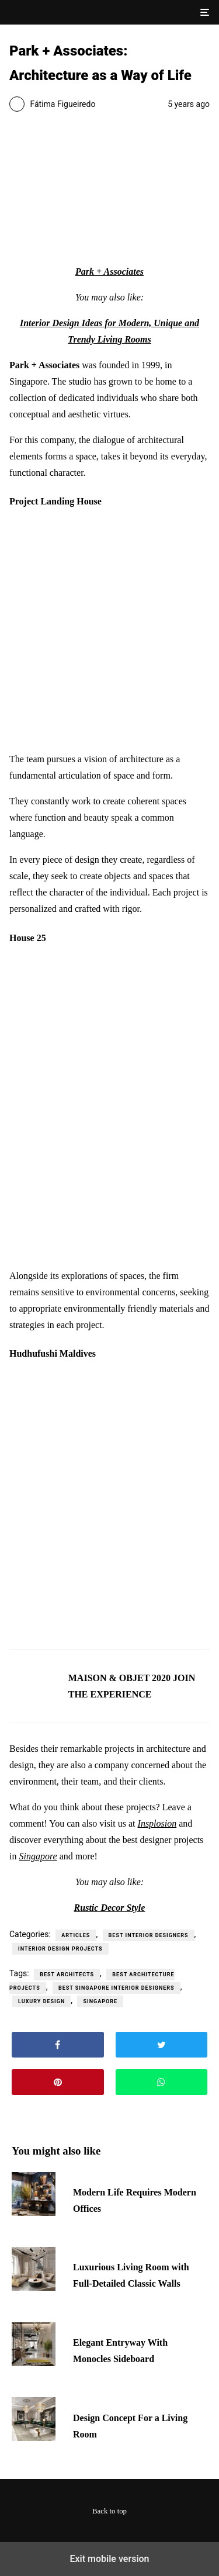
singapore (100, 2001)
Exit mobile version (109, 2558)
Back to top (109, 2511)
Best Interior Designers (149, 1935)
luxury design (41, 2001)
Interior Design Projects (60, 1949)
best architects (67, 1974)
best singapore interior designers (116, 1988)
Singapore (38, 1856)
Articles (75, 1935)
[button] (204, 12)
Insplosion (157, 1823)
